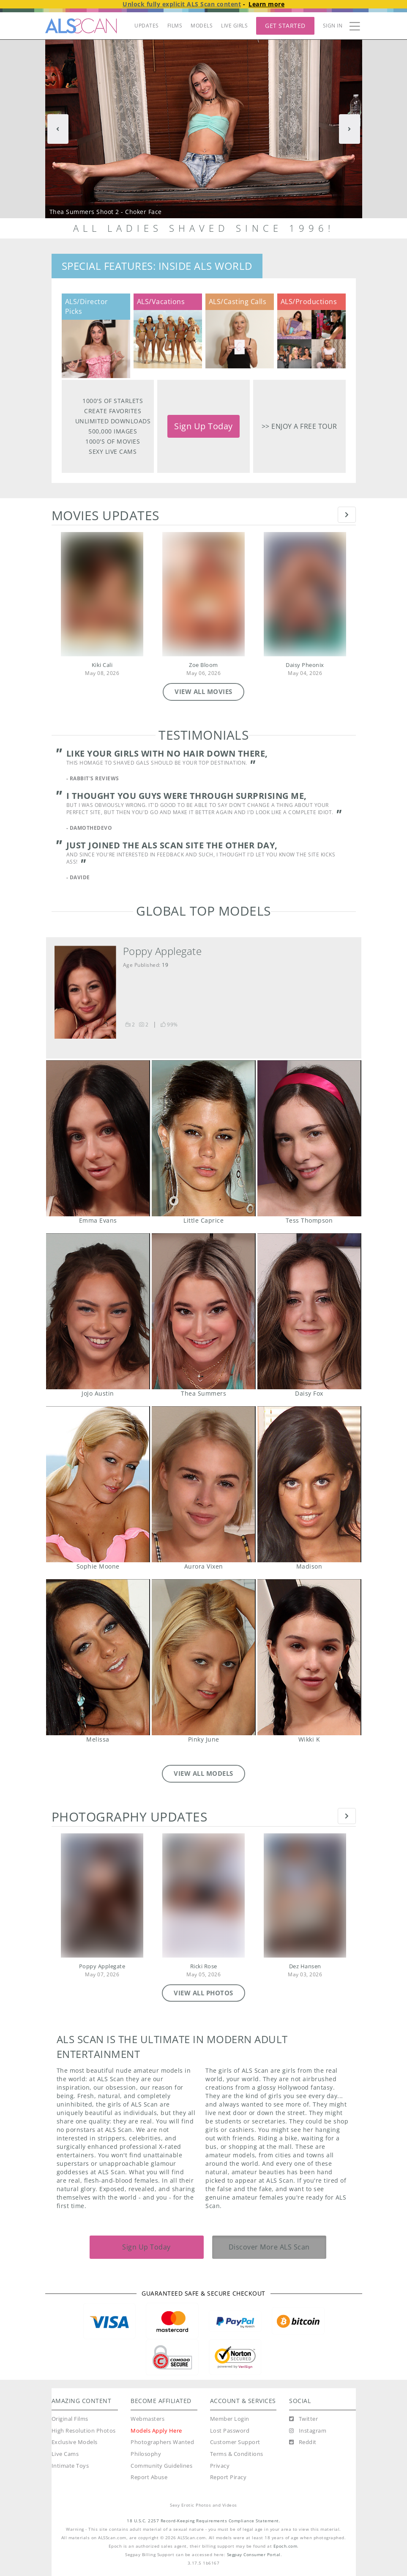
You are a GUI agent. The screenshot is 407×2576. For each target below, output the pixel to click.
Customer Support (235, 2442)
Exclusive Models (75, 2442)
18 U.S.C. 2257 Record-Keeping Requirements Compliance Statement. (203, 2521)
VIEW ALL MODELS (203, 1773)
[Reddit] (303, 2442)
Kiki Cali (102, 665)
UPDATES (146, 25)
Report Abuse (149, 2477)
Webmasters (147, 2418)
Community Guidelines (161, 2465)
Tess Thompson (309, 1138)
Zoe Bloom (203, 665)
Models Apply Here (156, 2430)
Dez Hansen (305, 1966)
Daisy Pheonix (305, 665)
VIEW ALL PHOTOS (203, 1993)
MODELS (202, 25)
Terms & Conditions (236, 2454)
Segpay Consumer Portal (254, 2554)
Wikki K (309, 1657)
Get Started (285, 26)
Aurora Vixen (203, 1484)
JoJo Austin (98, 1311)
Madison (309, 1484)
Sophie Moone (98, 1484)
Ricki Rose (203, 1966)
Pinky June (203, 1657)
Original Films (70, 2418)
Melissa (98, 1657)
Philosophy (146, 2454)
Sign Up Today (203, 426)
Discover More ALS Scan (269, 2247)
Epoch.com (285, 2546)
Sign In (333, 25)
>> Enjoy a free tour (299, 426)
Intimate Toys (70, 2465)
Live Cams (65, 2454)
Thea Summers (203, 1311)
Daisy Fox (309, 1311)
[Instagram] (307, 2431)
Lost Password (230, 2430)
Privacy (220, 2465)
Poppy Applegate (162, 951)
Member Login (229, 2418)
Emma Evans (98, 1138)
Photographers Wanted (162, 2442)
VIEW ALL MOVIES (203, 691)
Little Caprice (203, 1138)
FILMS (175, 25)
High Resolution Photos (84, 2430)
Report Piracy (228, 2477)
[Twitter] (303, 2419)
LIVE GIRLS (234, 25)
